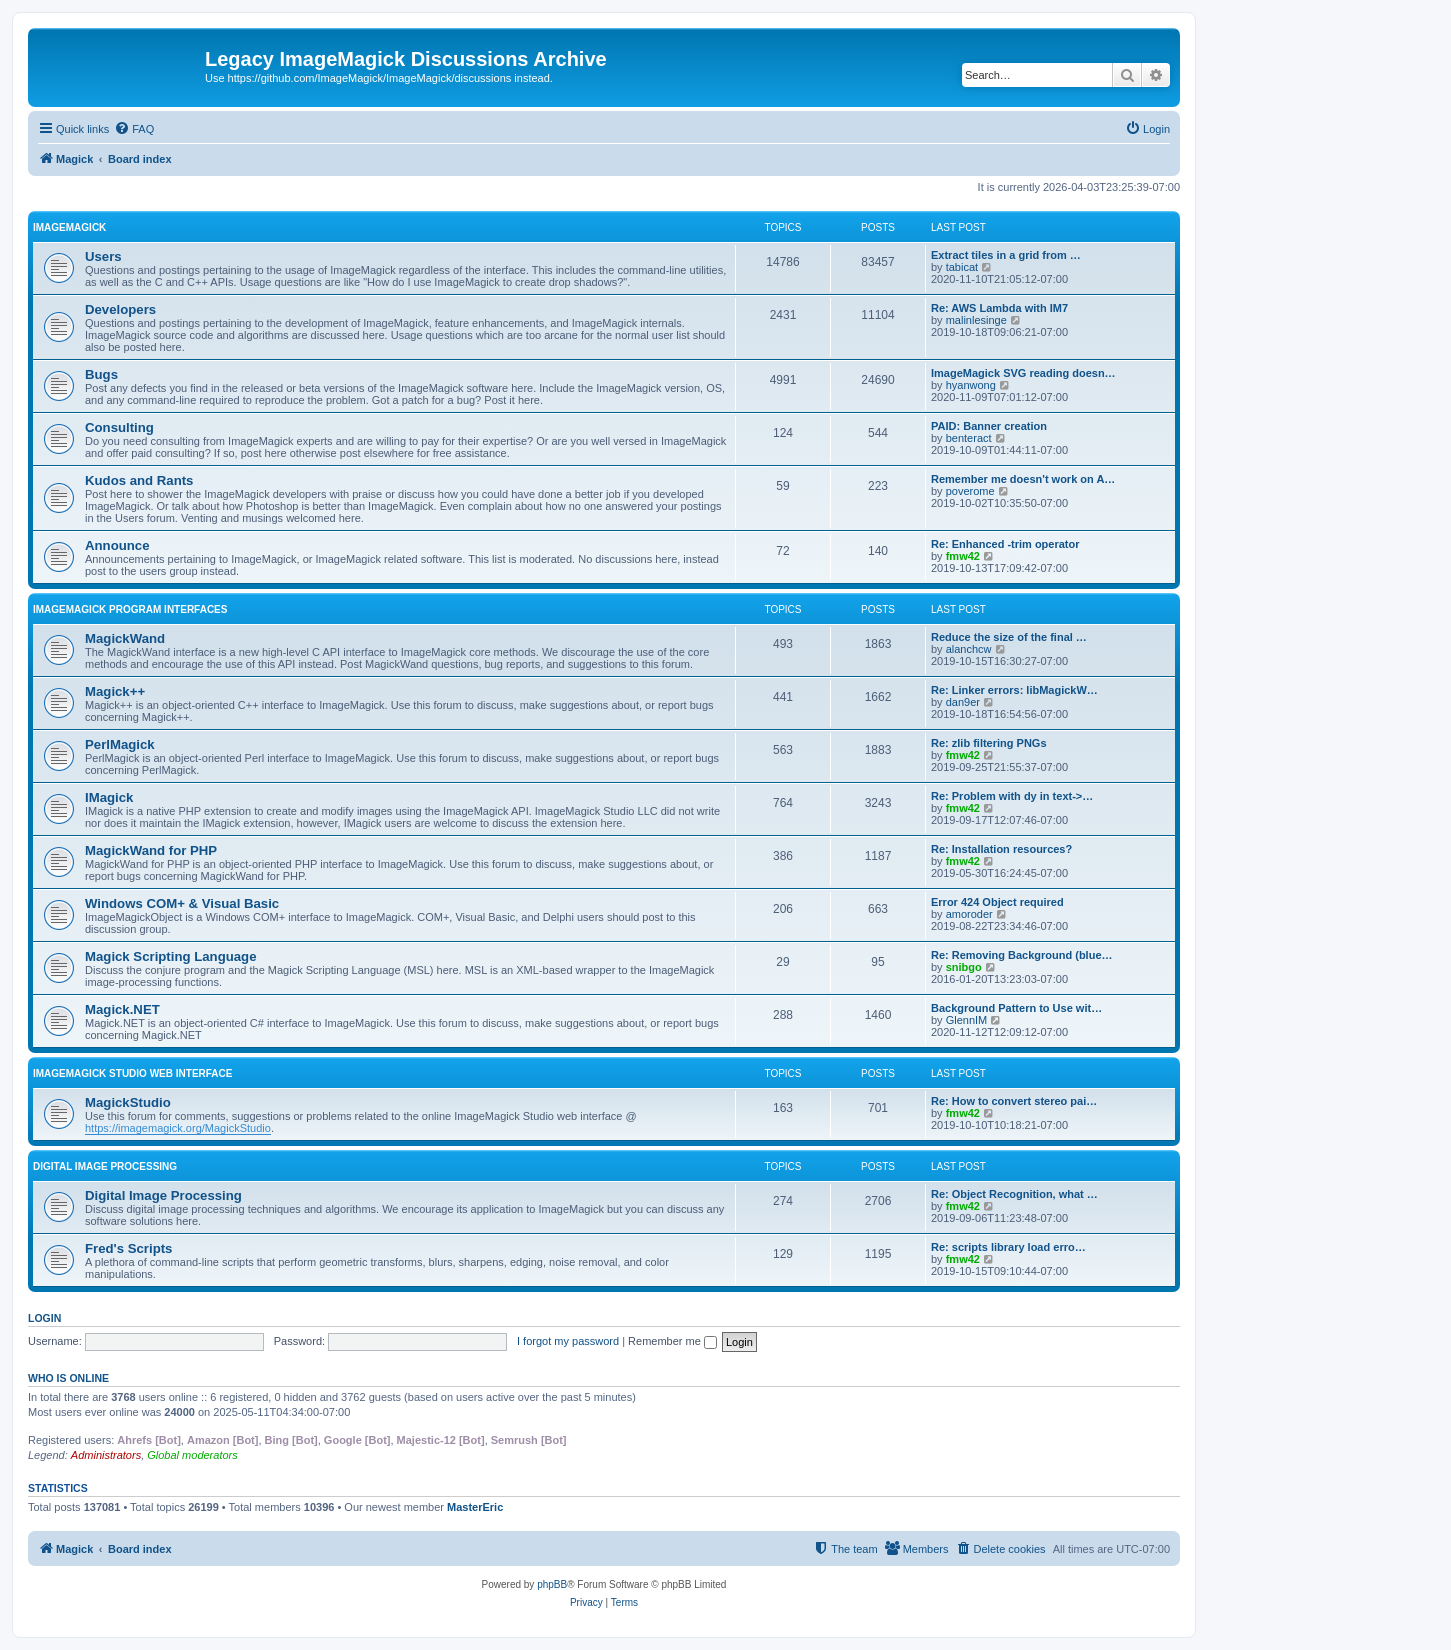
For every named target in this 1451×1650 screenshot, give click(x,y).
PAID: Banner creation (989, 426)
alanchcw (969, 649)
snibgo (964, 967)
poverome (970, 491)
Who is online (68, 1378)
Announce (117, 545)
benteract (969, 438)
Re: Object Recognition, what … (1014, 1194)
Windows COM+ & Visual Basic (182, 903)
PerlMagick (120, 744)
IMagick (109, 797)
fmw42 (963, 556)
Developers (120, 309)
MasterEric (475, 1507)
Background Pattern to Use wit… (1016, 1008)
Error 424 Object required (997, 902)
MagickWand (125, 638)
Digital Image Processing (105, 1166)
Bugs (101, 374)
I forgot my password (568, 1341)
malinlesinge (976, 320)
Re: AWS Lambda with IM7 (999, 308)
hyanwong (971, 385)
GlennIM (967, 1020)
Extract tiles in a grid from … (1006, 255)
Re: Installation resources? (1001, 849)
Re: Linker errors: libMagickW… (1014, 690)
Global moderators (192, 1455)
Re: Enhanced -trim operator (1005, 544)
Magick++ (115, 691)
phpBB (552, 1584)
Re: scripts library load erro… (1008, 1247)
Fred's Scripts (128, 1248)
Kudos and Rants (139, 480)
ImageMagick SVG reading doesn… (1023, 373)
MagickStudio (128, 1102)
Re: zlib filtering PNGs (989, 743)
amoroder (969, 914)
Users (103, 256)
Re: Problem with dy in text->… (1012, 796)
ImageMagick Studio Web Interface (132, 1073)
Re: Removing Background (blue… (1022, 955)
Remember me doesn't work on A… (1023, 479)
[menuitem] (134, 129)
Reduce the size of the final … (1009, 637)
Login (44, 1318)
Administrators (106, 1455)
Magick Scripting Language (170, 956)
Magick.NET (122, 1009)
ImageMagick (69, 227)
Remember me (672, 1341)
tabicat (962, 267)
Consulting (119, 427)
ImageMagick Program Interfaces (130, 609)
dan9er (963, 702)
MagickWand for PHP (151, 850)
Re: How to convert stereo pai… (1014, 1101)
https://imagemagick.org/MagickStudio (178, 1128)
